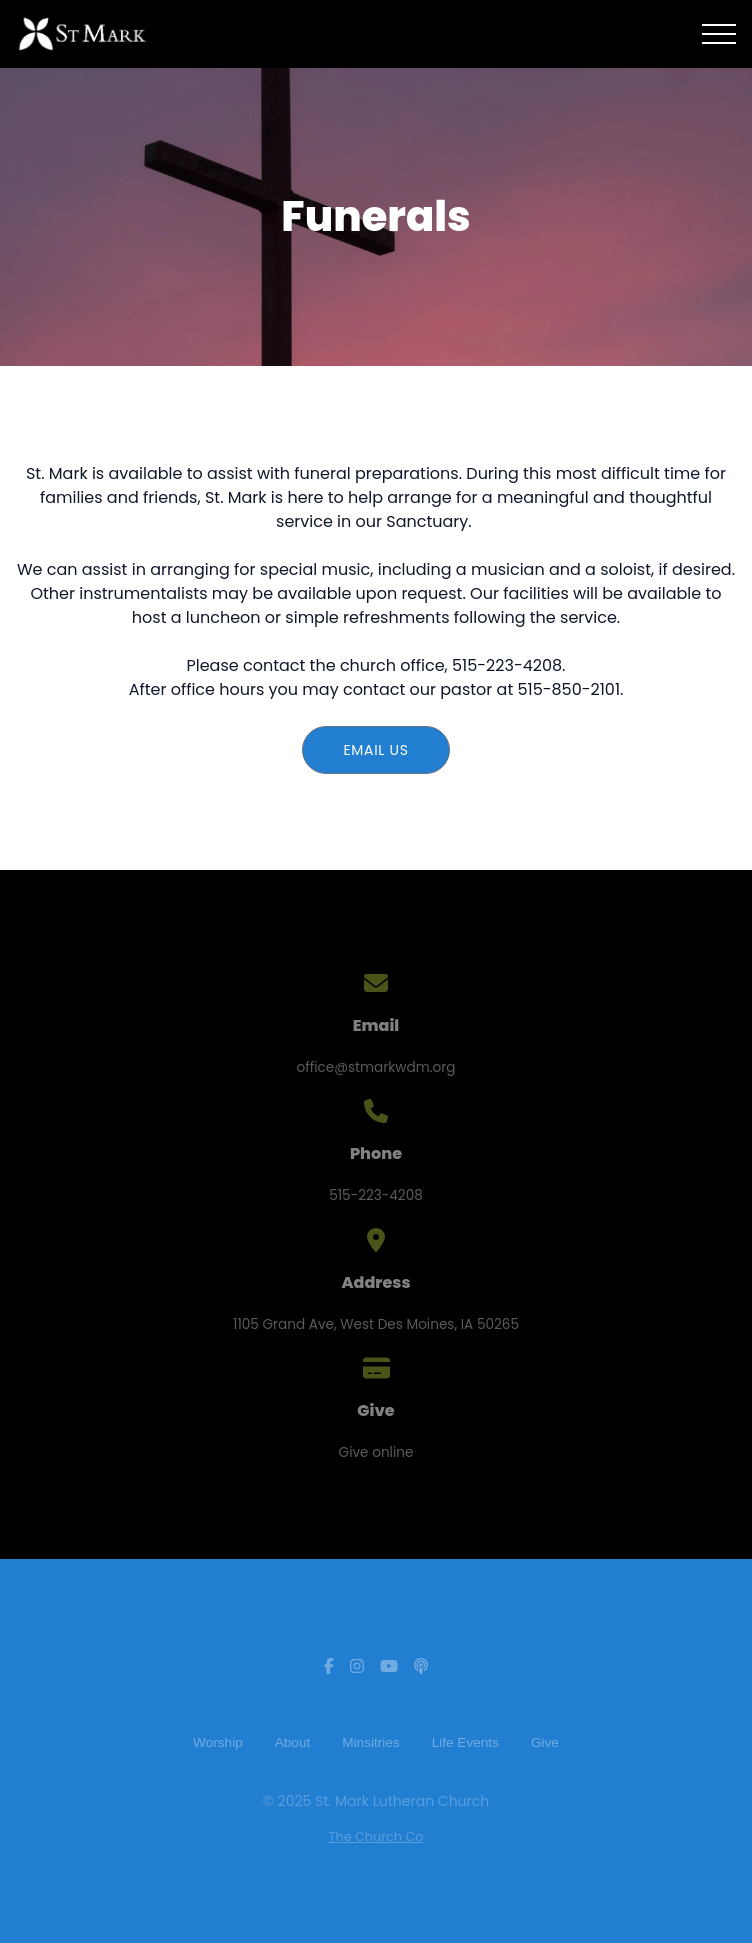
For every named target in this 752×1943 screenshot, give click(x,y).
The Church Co (376, 1836)
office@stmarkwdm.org (376, 1067)
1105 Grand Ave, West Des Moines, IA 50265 (376, 1324)
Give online (376, 1452)
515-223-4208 (376, 1195)
